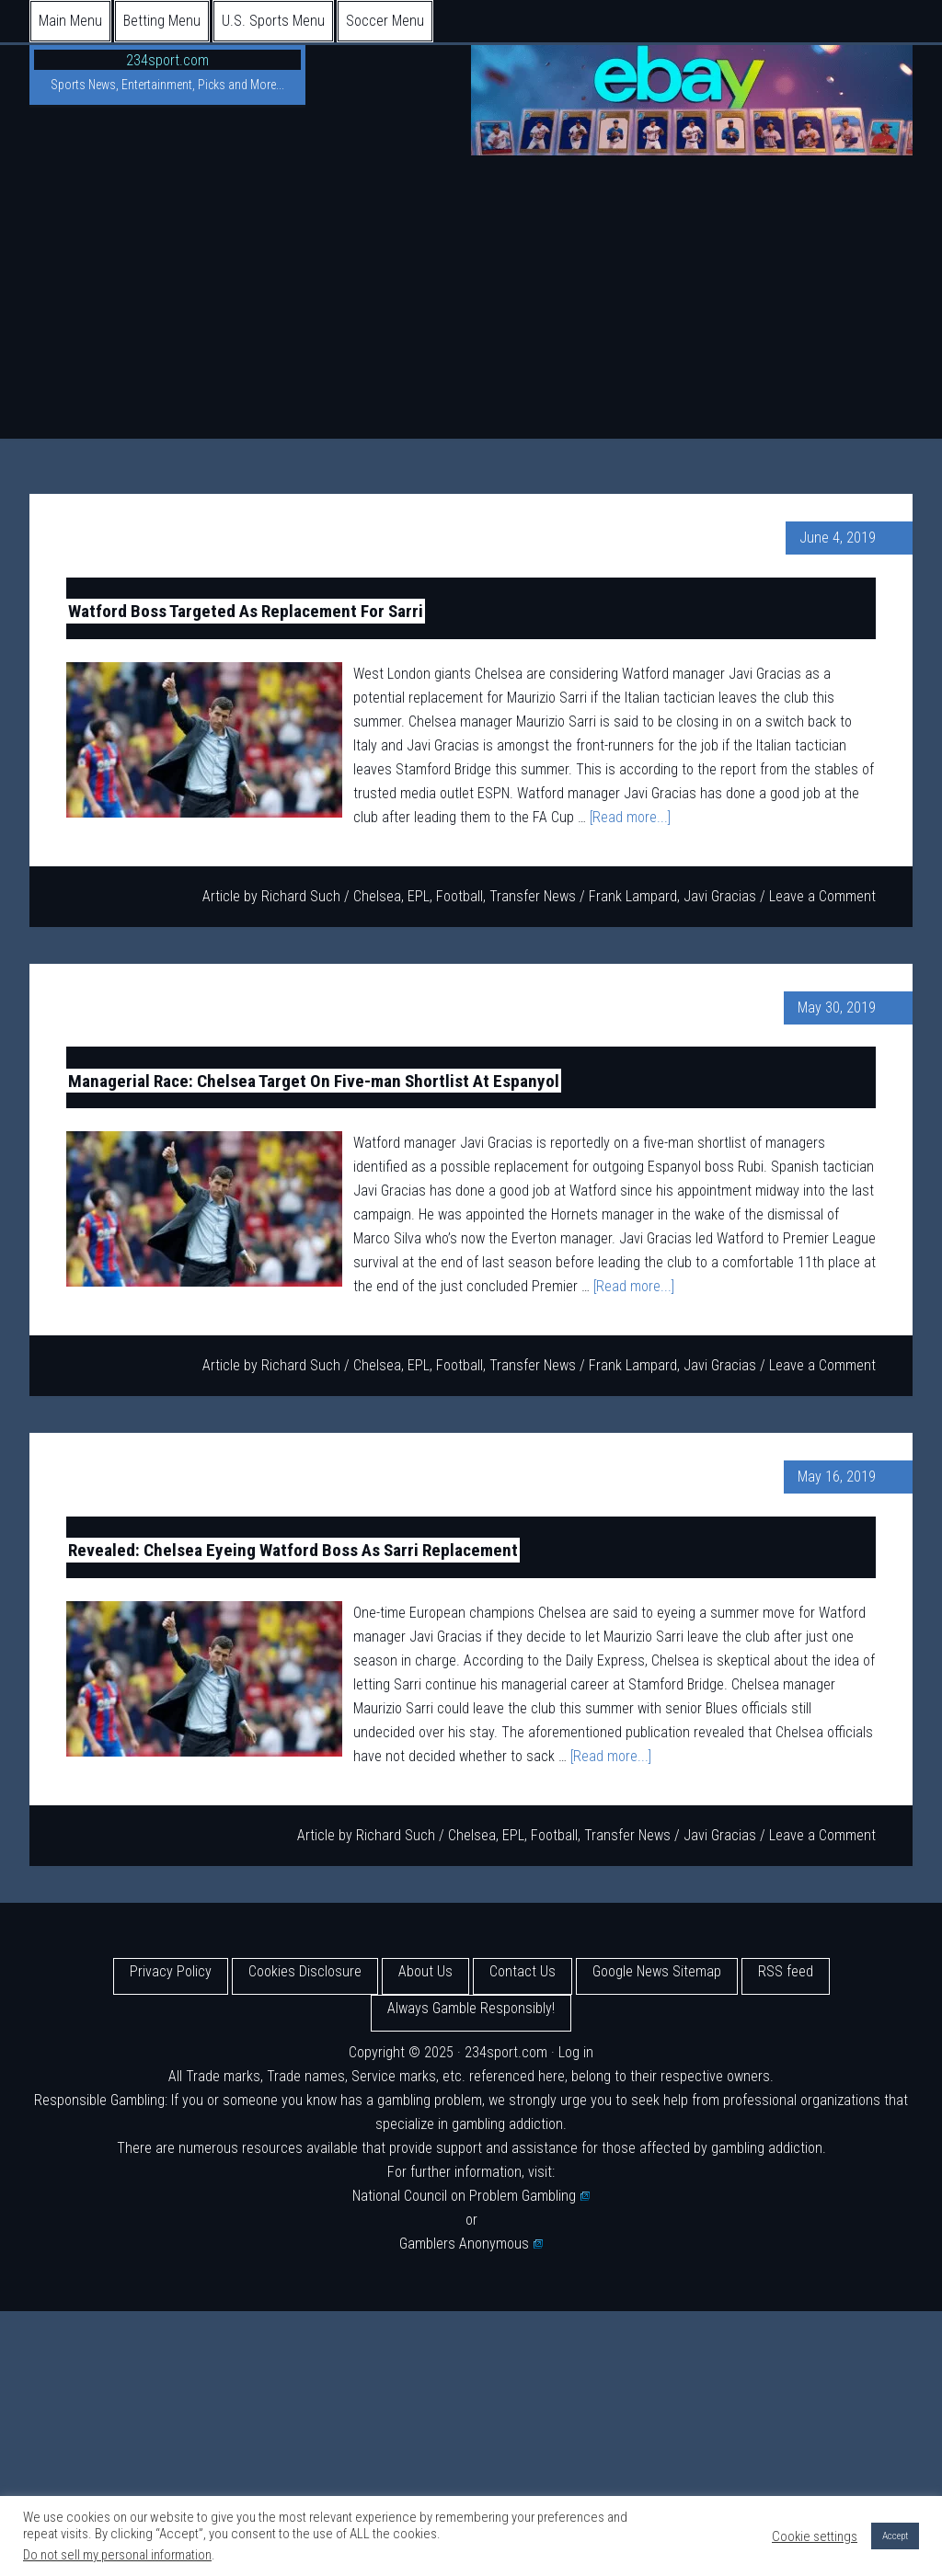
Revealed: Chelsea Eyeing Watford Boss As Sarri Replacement (293, 1550)
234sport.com (167, 60)
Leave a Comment (822, 896)
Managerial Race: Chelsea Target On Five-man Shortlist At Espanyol (313, 1080)
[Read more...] (630, 817)
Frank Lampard (633, 896)
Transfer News (532, 896)
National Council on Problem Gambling (471, 2195)
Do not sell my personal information (117, 2555)
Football (459, 896)
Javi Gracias (720, 896)
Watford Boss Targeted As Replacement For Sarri (245, 611)
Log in (575, 2052)
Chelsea (377, 896)
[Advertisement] (471, 300)
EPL (419, 896)
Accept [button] (895, 2536)
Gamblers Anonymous (471, 2243)
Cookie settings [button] (814, 2536)
